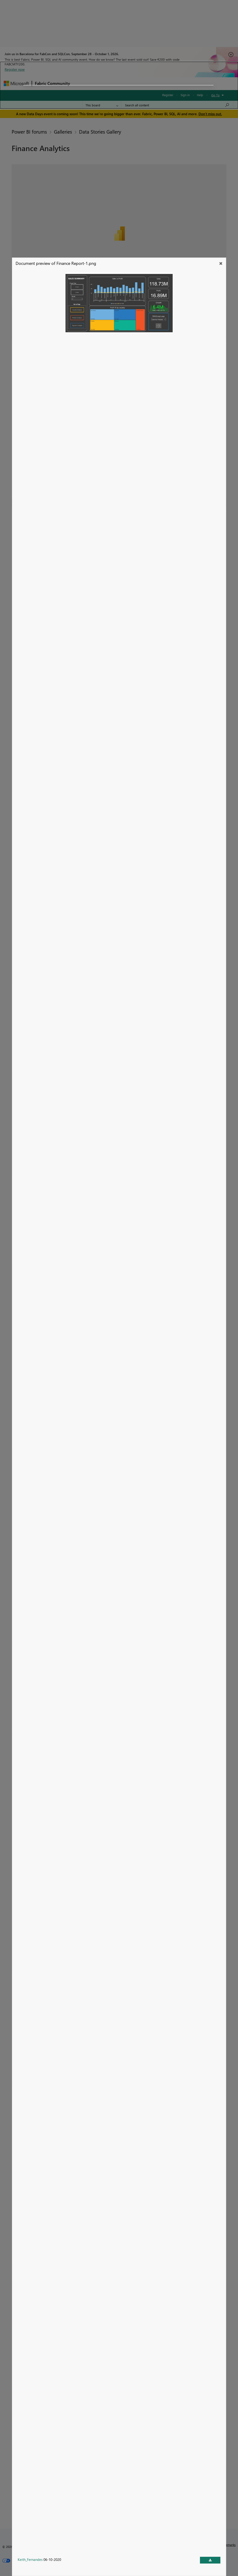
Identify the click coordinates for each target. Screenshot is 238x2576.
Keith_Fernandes (30, 2559)
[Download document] (210, 2560)
